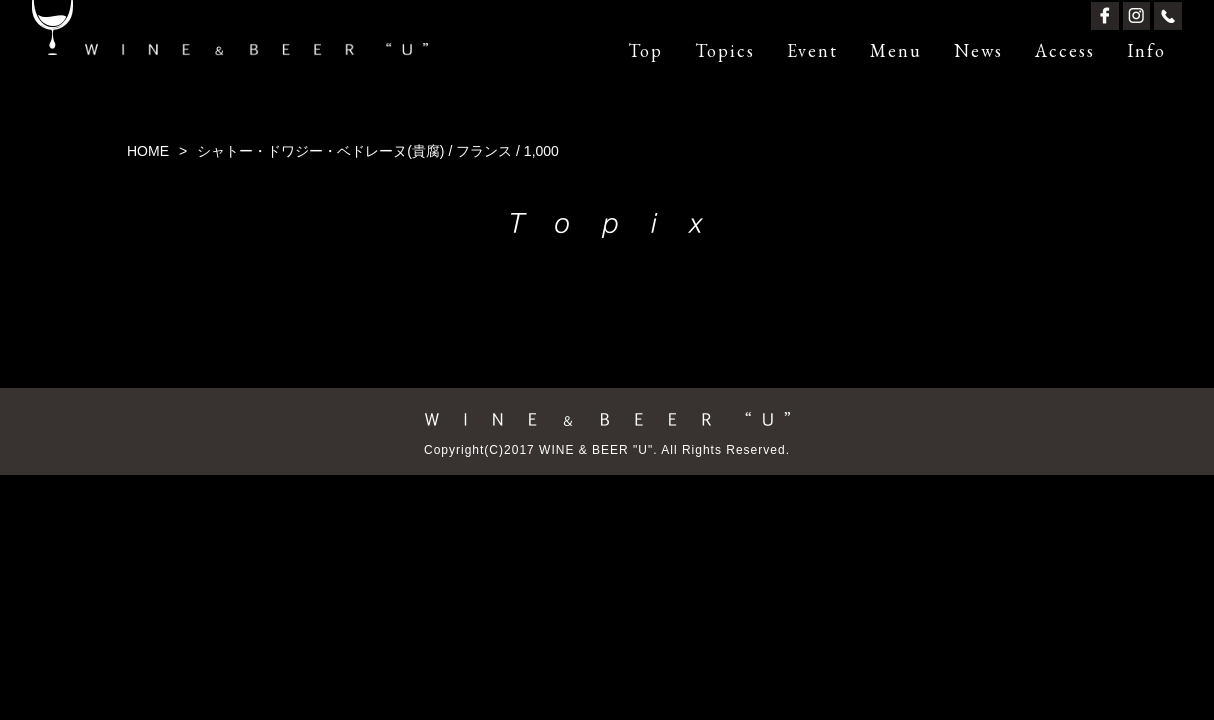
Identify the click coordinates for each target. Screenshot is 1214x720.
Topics (725, 50)
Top (645, 50)
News (978, 50)
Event (812, 50)
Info (1146, 50)
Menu (896, 50)
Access (1065, 50)
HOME (148, 151)
